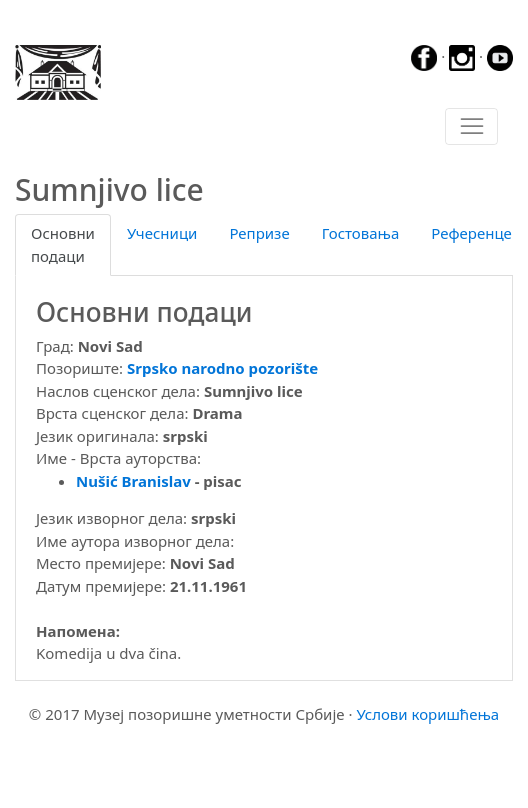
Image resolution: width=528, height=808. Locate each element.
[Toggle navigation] (471, 127)
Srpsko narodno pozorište (222, 368)
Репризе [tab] (259, 233)
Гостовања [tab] (361, 233)
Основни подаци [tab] (63, 244)
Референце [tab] (471, 233)
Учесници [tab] (162, 233)
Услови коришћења (427, 714)
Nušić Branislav (133, 481)
